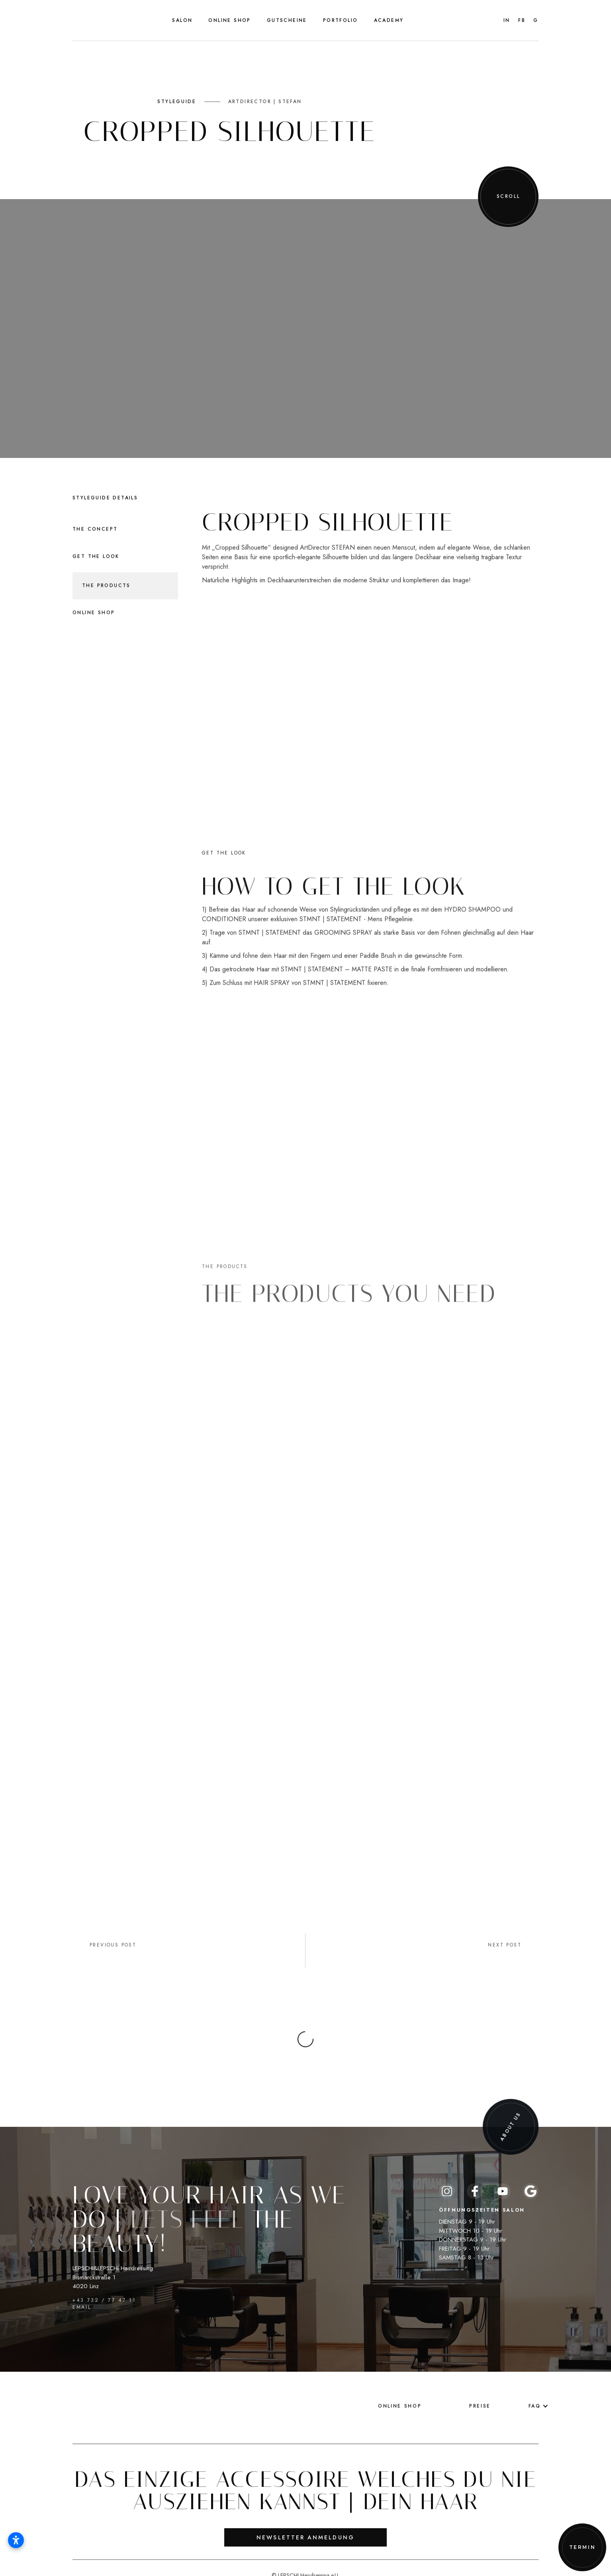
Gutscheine (287, 20)
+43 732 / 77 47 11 (104, 2287)
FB (521, 20)
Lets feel (187, 2201)
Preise (480, 2387)
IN (506, 20)
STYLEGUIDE (176, 101)
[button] (182, 20)
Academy (389, 20)
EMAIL (81, 2275)
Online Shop (229, 20)
